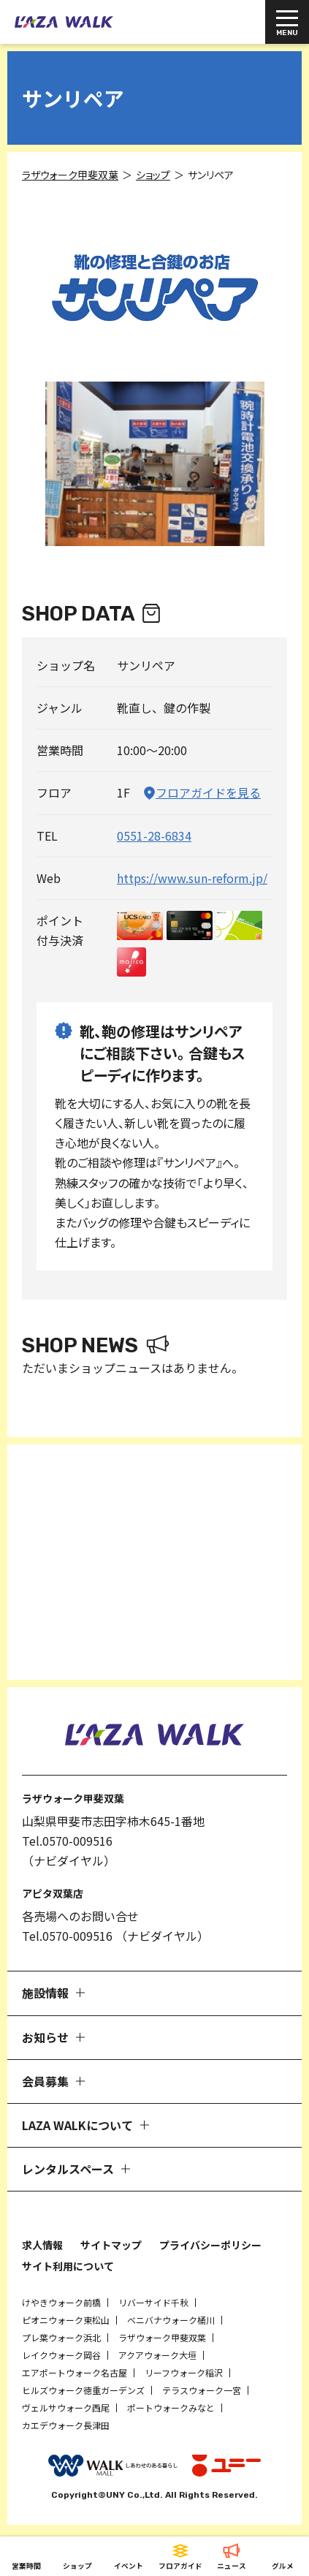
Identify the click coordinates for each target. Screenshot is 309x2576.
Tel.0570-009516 (67, 1840)
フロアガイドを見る (208, 792)
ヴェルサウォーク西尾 (66, 2407)
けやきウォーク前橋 (61, 2302)
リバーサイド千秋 (153, 2302)
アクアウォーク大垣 (157, 2355)
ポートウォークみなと (171, 2407)
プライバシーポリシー (210, 2245)
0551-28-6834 (154, 835)
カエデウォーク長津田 (66, 2425)
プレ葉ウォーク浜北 (61, 2337)
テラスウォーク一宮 (201, 2390)
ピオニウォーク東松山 (66, 2320)
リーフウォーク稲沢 (184, 2372)
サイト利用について (68, 2266)
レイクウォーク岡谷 (61, 2355)
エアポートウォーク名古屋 (74, 2372)
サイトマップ (111, 2245)
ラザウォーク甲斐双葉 (162, 2337)
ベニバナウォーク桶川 (171, 2320)
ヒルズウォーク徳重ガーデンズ (83, 2390)
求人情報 (42, 2245)
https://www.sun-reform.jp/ (192, 878)
